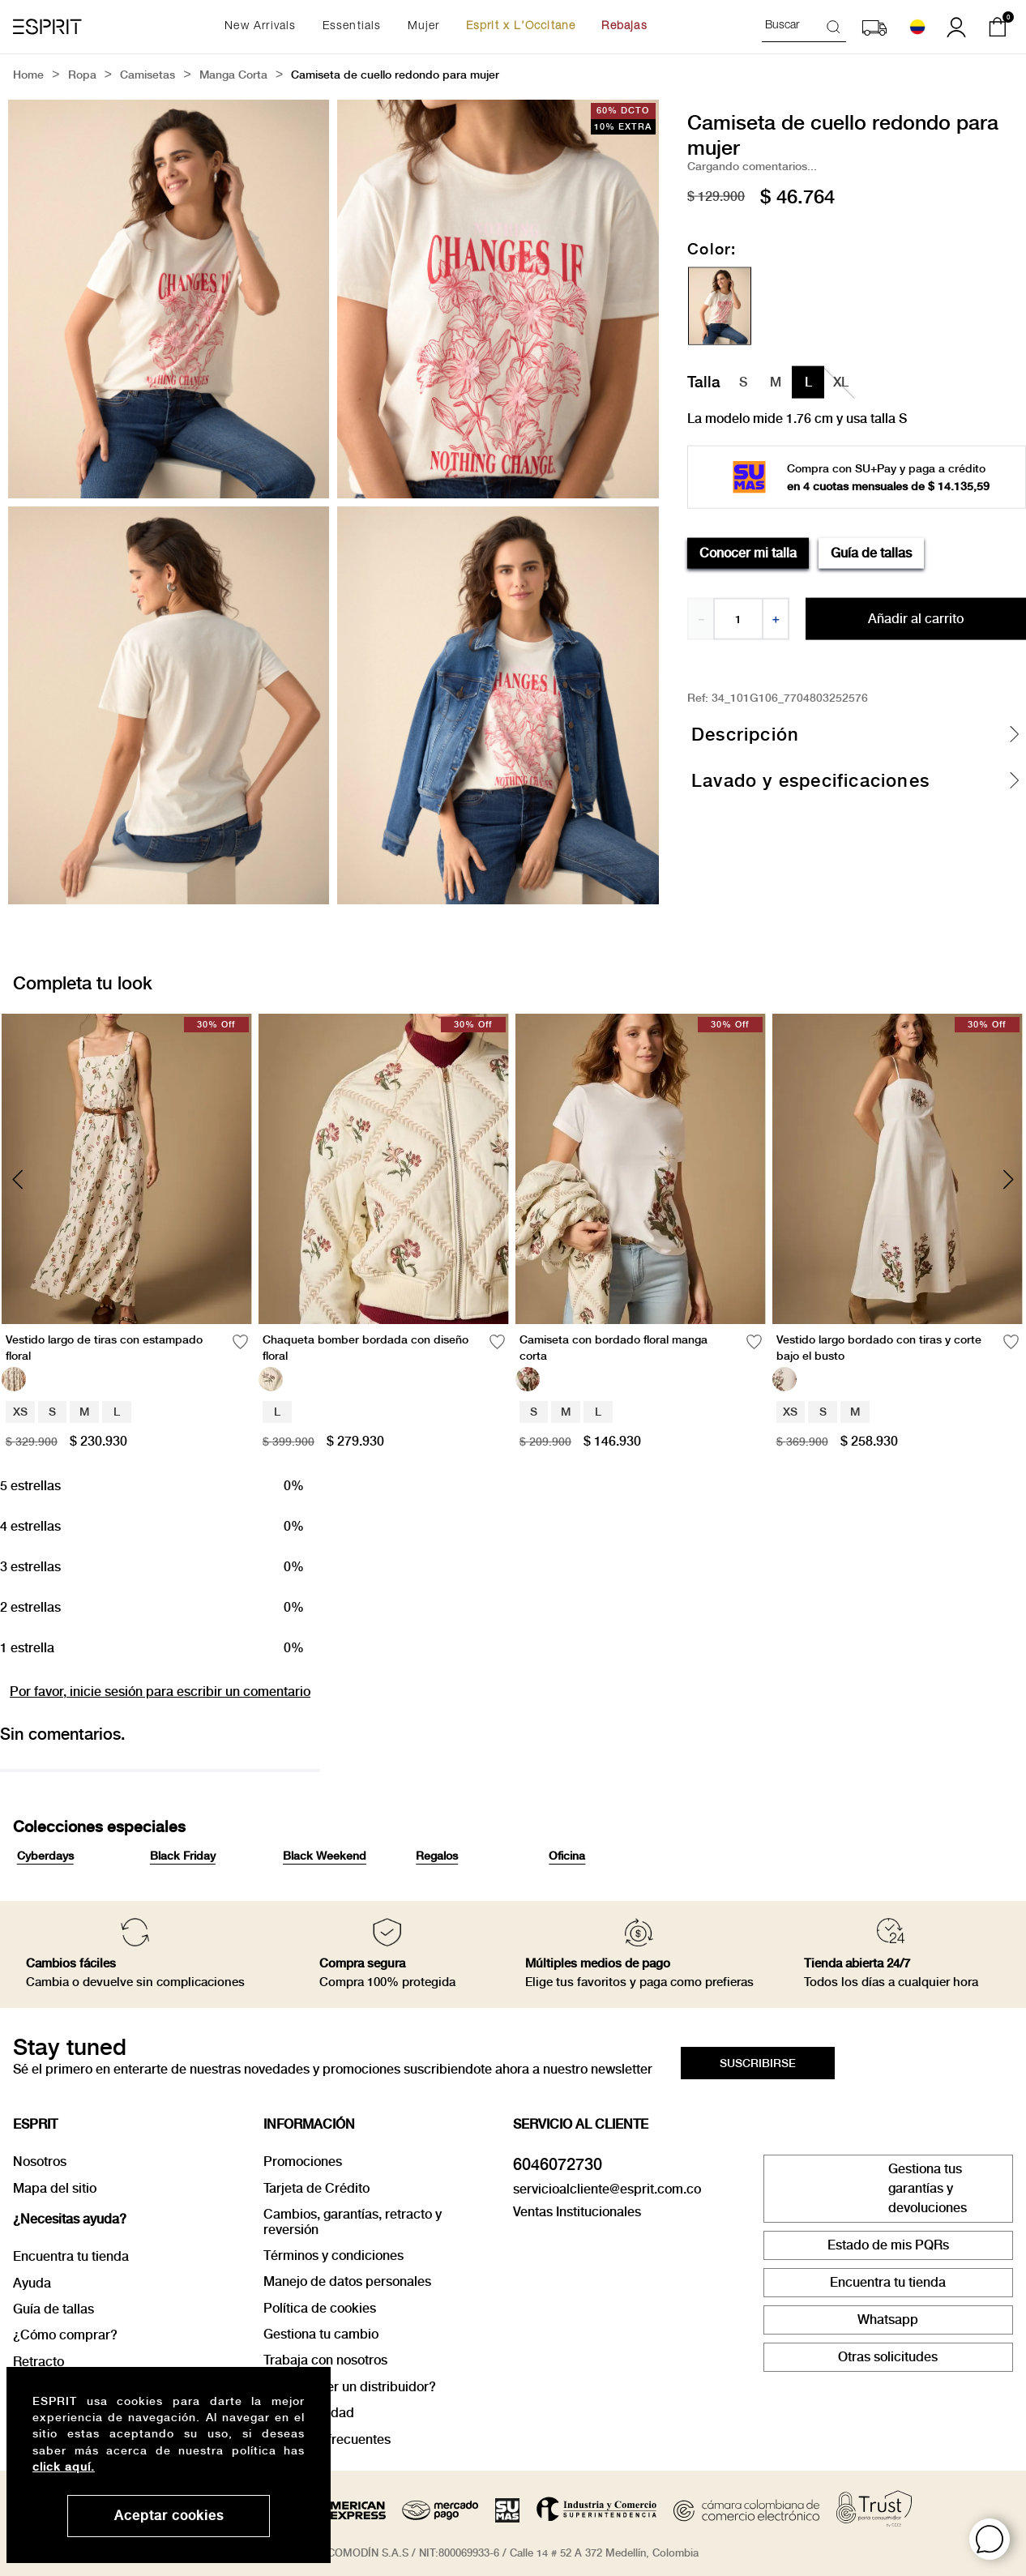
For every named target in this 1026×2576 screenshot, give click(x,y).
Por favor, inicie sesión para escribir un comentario (160, 1691)
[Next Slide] (1008, 1179)
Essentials (352, 26)
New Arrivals (260, 26)
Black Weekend (324, 1855)
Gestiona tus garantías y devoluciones (927, 2188)
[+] (776, 619)
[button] (989, 2539)
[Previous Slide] (18, 1179)
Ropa (82, 76)
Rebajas (624, 26)
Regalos (437, 1855)
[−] (700, 619)
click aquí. (63, 2466)
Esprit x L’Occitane (521, 26)
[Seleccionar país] (917, 27)
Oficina (567, 1855)
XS (20, 1411)
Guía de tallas (871, 552)
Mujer (424, 26)
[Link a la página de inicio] (28, 76)
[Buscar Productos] (836, 26)
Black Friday (183, 1855)
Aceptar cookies (169, 2515)
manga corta (233, 76)
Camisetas (147, 76)
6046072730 (557, 2164)
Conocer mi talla (748, 552)
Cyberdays (45, 1855)
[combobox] (804, 26)
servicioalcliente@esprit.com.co (607, 2189)
